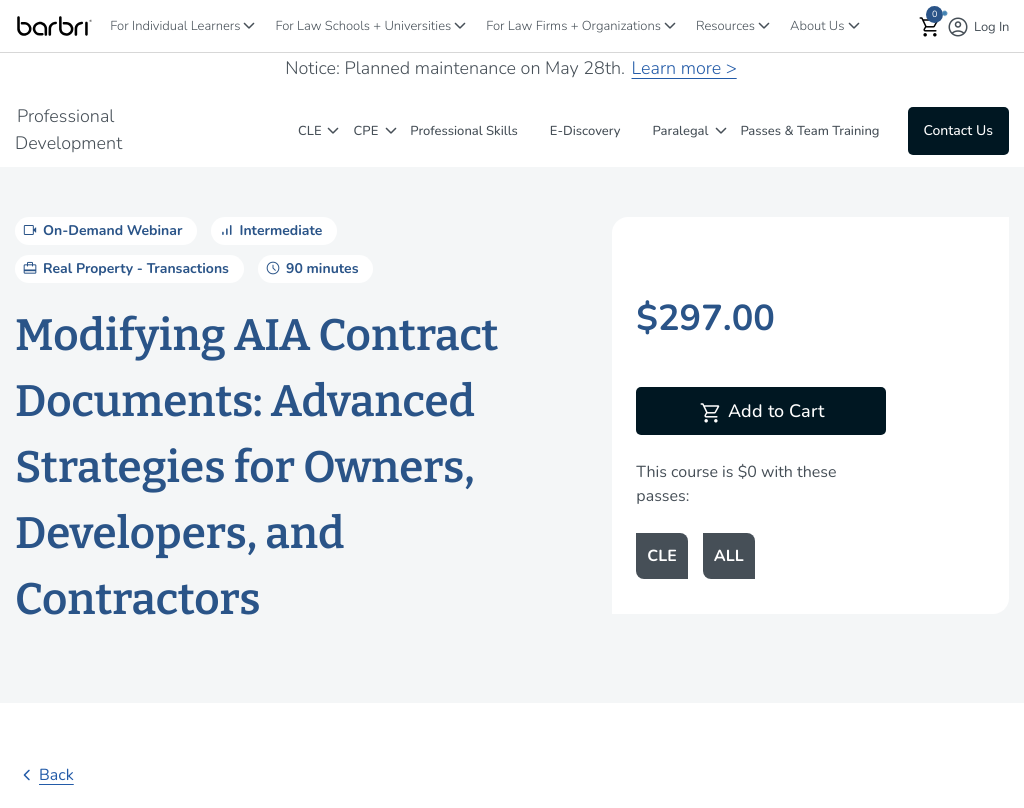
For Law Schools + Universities (363, 26)
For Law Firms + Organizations (573, 26)
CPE (366, 131)
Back (44, 775)
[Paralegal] (721, 130)
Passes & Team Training (809, 131)
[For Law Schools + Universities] (460, 25)
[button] (930, 26)
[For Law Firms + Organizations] (670, 25)
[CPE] (391, 130)
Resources (725, 26)
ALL (729, 556)
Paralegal (681, 131)
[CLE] (333, 130)
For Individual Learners (175, 26)
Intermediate (269, 230)
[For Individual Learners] (249, 25)
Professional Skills (464, 131)
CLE (310, 131)
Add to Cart (761, 413)
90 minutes (310, 268)
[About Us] (854, 25)
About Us (817, 26)
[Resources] (764, 25)
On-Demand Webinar (101, 230)
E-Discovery (585, 131)
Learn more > (684, 69)
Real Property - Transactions (124, 268)
